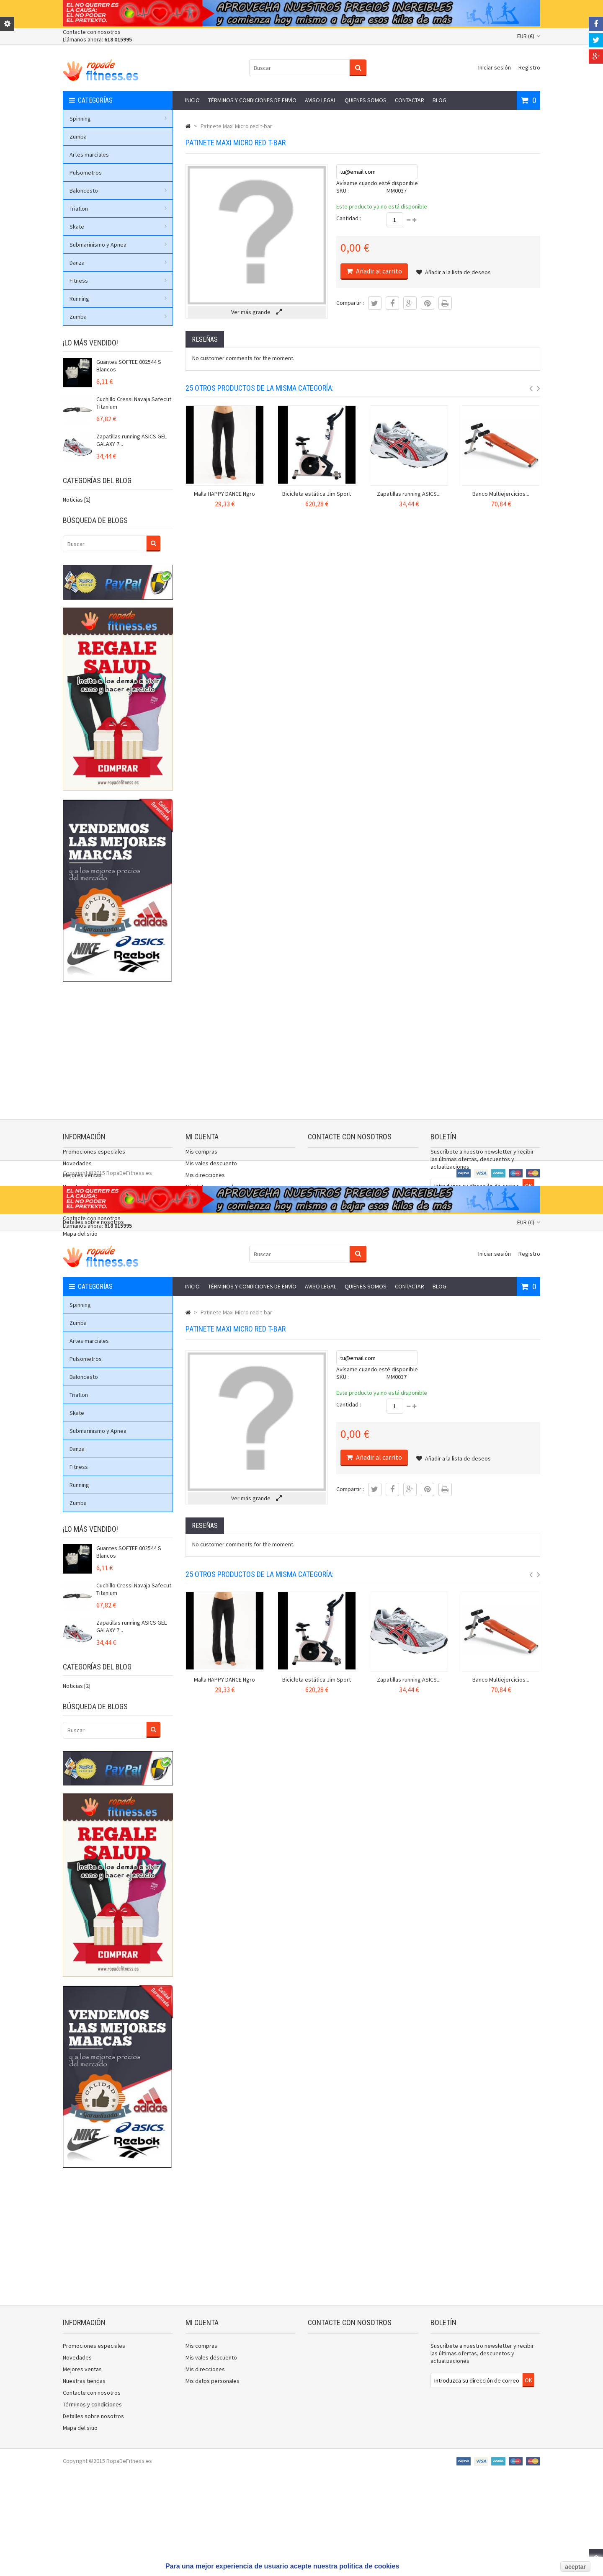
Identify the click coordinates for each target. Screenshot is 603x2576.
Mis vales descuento (211, 1171)
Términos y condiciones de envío (252, 100)
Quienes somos (366, 100)
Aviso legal (320, 100)
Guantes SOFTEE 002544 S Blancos (128, 365)
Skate (118, 226)
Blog (439, 100)
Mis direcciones (205, 1183)
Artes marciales (89, 154)
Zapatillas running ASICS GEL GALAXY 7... (131, 440)
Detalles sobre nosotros (93, 1230)
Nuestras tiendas (84, 1195)
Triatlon (118, 208)
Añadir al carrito (378, 271)
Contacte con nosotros (92, 32)
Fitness (118, 280)
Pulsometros (86, 172)
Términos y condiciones (92, 1218)
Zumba (78, 136)
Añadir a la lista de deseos (453, 272)
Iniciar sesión (494, 67)
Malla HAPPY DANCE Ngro (224, 493)
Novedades (77, 1171)
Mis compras (201, 1160)
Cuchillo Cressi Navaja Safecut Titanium (133, 402)
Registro (529, 67)
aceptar (575, 2566)
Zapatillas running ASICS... (409, 493)
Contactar (409, 100)
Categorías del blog (97, 480)
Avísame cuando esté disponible (377, 183)
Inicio (192, 100)
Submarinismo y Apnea (118, 244)
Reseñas (205, 339)
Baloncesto (118, 190)
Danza (118, 262)
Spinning (118, 118)
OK (528, 1194)
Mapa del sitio (80, 1242)
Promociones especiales (94, 1160)
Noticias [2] (76, 499)
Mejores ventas (82, 1183)
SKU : (342, 190)
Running (118, 298)
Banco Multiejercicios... (500, 493)
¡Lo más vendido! (90, 342)
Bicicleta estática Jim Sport (316, 493)
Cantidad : (348, 218)
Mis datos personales (213, 1195)
